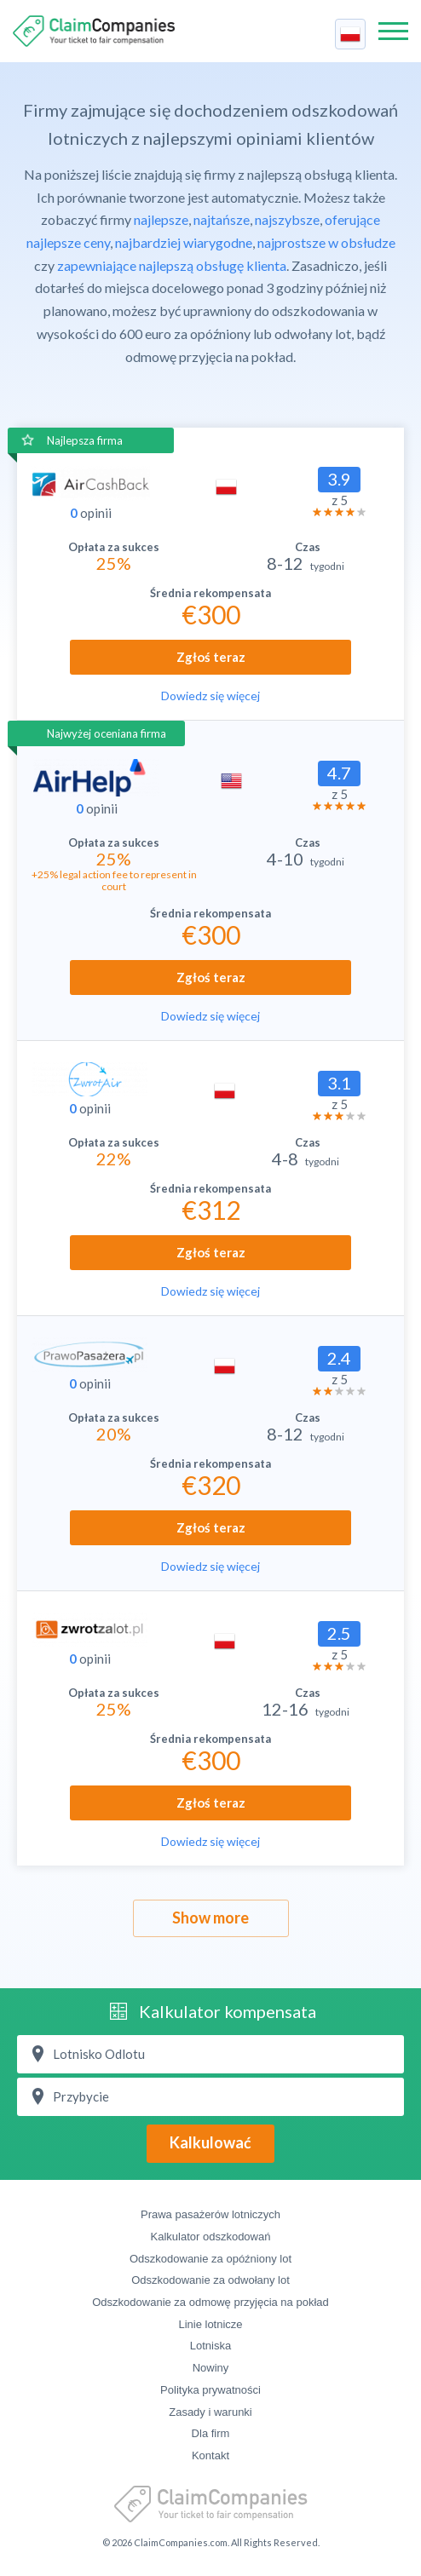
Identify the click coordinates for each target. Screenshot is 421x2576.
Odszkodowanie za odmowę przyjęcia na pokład (210, 2302)
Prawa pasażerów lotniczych (210, 2214)
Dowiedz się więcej (210, 695)
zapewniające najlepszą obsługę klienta (171, 265)
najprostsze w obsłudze (326, 242)
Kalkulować (210, 2142)
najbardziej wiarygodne (183, 242)
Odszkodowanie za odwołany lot (210, 2280)
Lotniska (210, 2345)
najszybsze (287, 219)
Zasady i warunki (210, 2412)
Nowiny (211, 2367)
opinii (91, 512)
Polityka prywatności (210, 2389)
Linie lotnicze (210, 2324)
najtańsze (221, 219)
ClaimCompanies (94, 31)
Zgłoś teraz (210, 656)
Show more (210, 1917)
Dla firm (211, 2433)
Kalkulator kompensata (227, 2011)
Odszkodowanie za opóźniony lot (210, 2258)
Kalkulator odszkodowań (211, 2236)
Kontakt (210, 2455)
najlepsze (161, 219)
